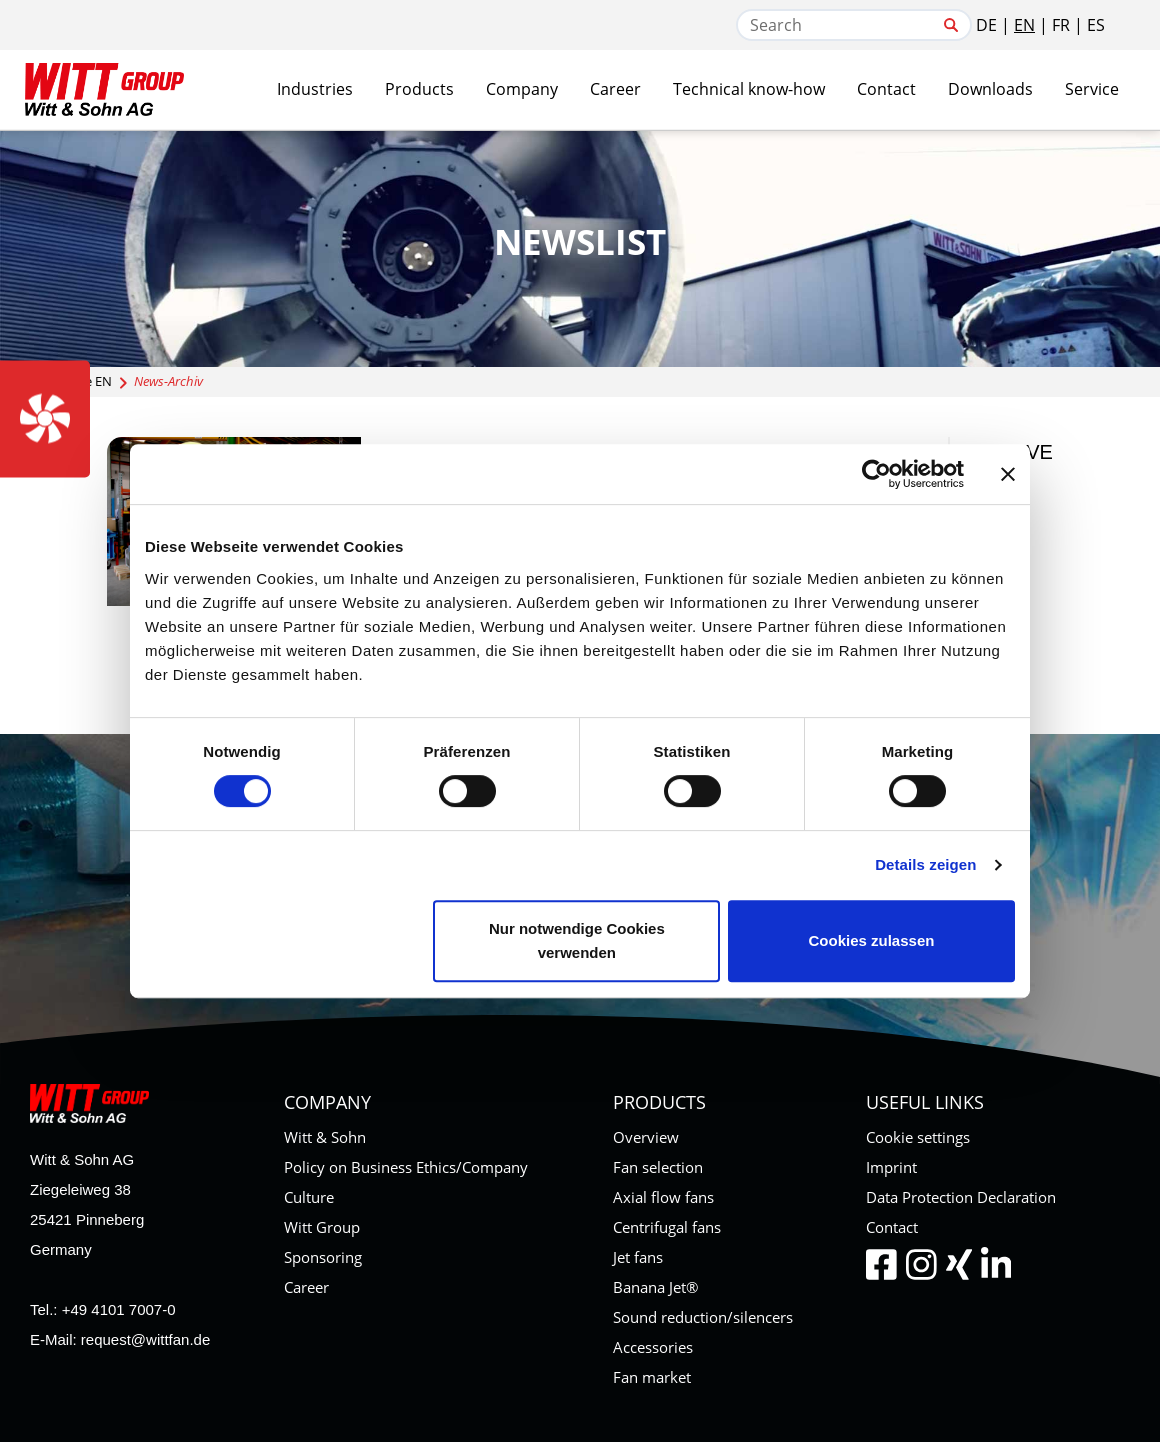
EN (1024, 25)
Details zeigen (925, 864)
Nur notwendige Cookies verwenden (577, 940)
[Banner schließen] (1008, 474)
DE (986, 25)
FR (1061, 25)
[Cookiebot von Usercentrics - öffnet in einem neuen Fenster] (876, 474)
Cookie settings (918, 1137)
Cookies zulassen (872, 940)
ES (1096, 25)
